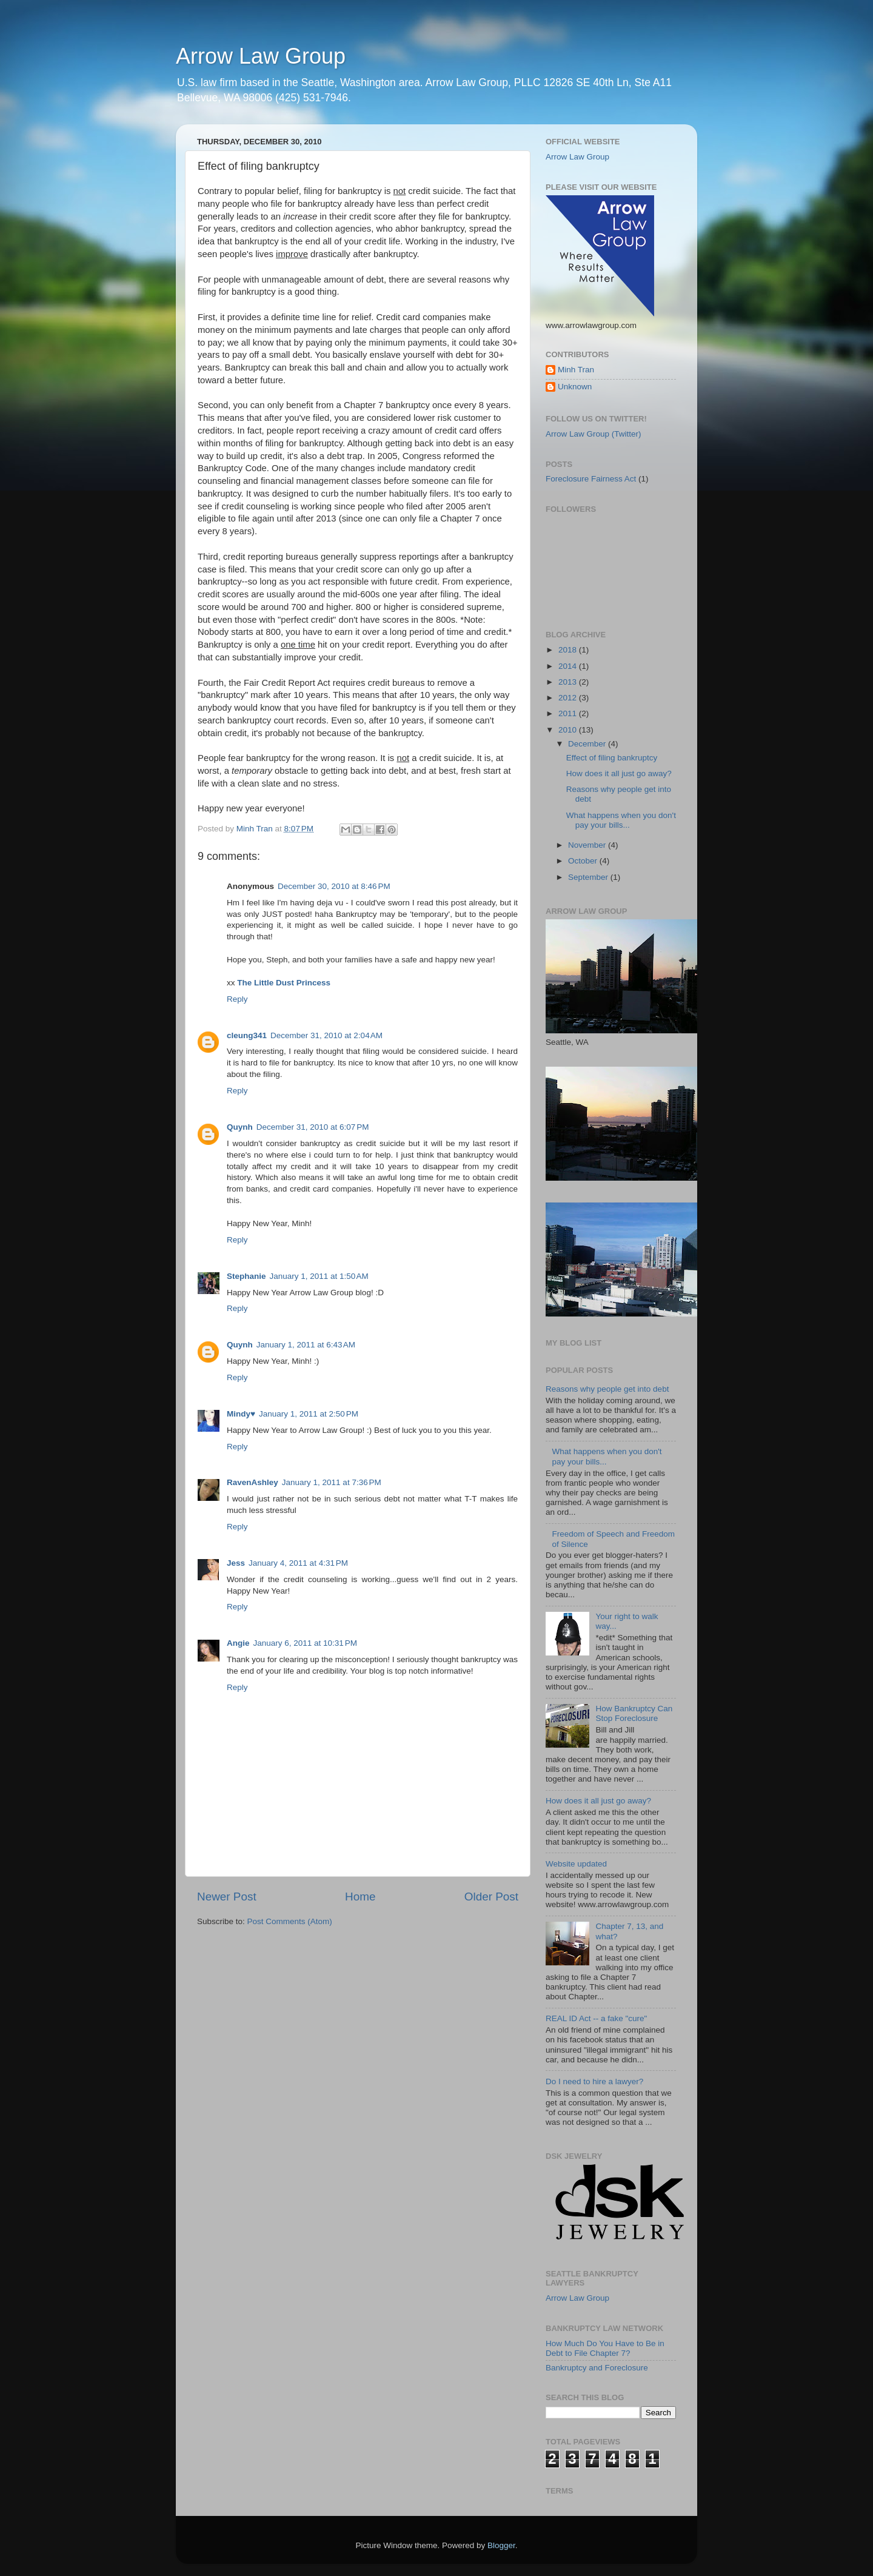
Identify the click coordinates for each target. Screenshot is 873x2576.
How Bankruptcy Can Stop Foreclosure (633, 1713)
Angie (238, 1643)
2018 (568, 649)
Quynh (240, 1127)
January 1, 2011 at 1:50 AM (319, 1276)
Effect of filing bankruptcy (612, 757)
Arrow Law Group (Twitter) (593, 433)
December (588, 743)
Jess (236, 1563)
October (584, 860)
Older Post (491, 1896)
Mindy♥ (241, 1413)
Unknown (575, 386)
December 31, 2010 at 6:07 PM (312, 1127)
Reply (237, 999)
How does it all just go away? (619, 773)
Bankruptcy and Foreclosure (597, 2367)
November (588, 845)
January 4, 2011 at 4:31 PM (298, 1563)
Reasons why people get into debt (607, 1389)
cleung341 (247, 1035)
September (589, 877)
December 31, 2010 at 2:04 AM (326, 1035)
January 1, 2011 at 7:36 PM (331, 1482)
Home (360, 1896)
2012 (568, 697)
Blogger (501, 2545)
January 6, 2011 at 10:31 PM (305, 1643)
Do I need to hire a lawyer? (594, 2081)
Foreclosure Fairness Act (591, 478)
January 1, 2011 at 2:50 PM (308, 1413)
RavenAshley (252, 1482)
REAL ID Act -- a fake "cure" (596, 2018)
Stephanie (246, 1276)
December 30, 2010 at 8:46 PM (334, 886)
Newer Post (226, 1896)
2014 (568, 666)
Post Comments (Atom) (289, 1921)
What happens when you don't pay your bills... (621, 820)
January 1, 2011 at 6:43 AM (305, 1344)
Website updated (576, 1863)
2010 (568, 729)
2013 (568, 681)
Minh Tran (576, 369)
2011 (568, 713)
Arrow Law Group (261, 56)
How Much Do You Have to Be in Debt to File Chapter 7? (605, 2348)
